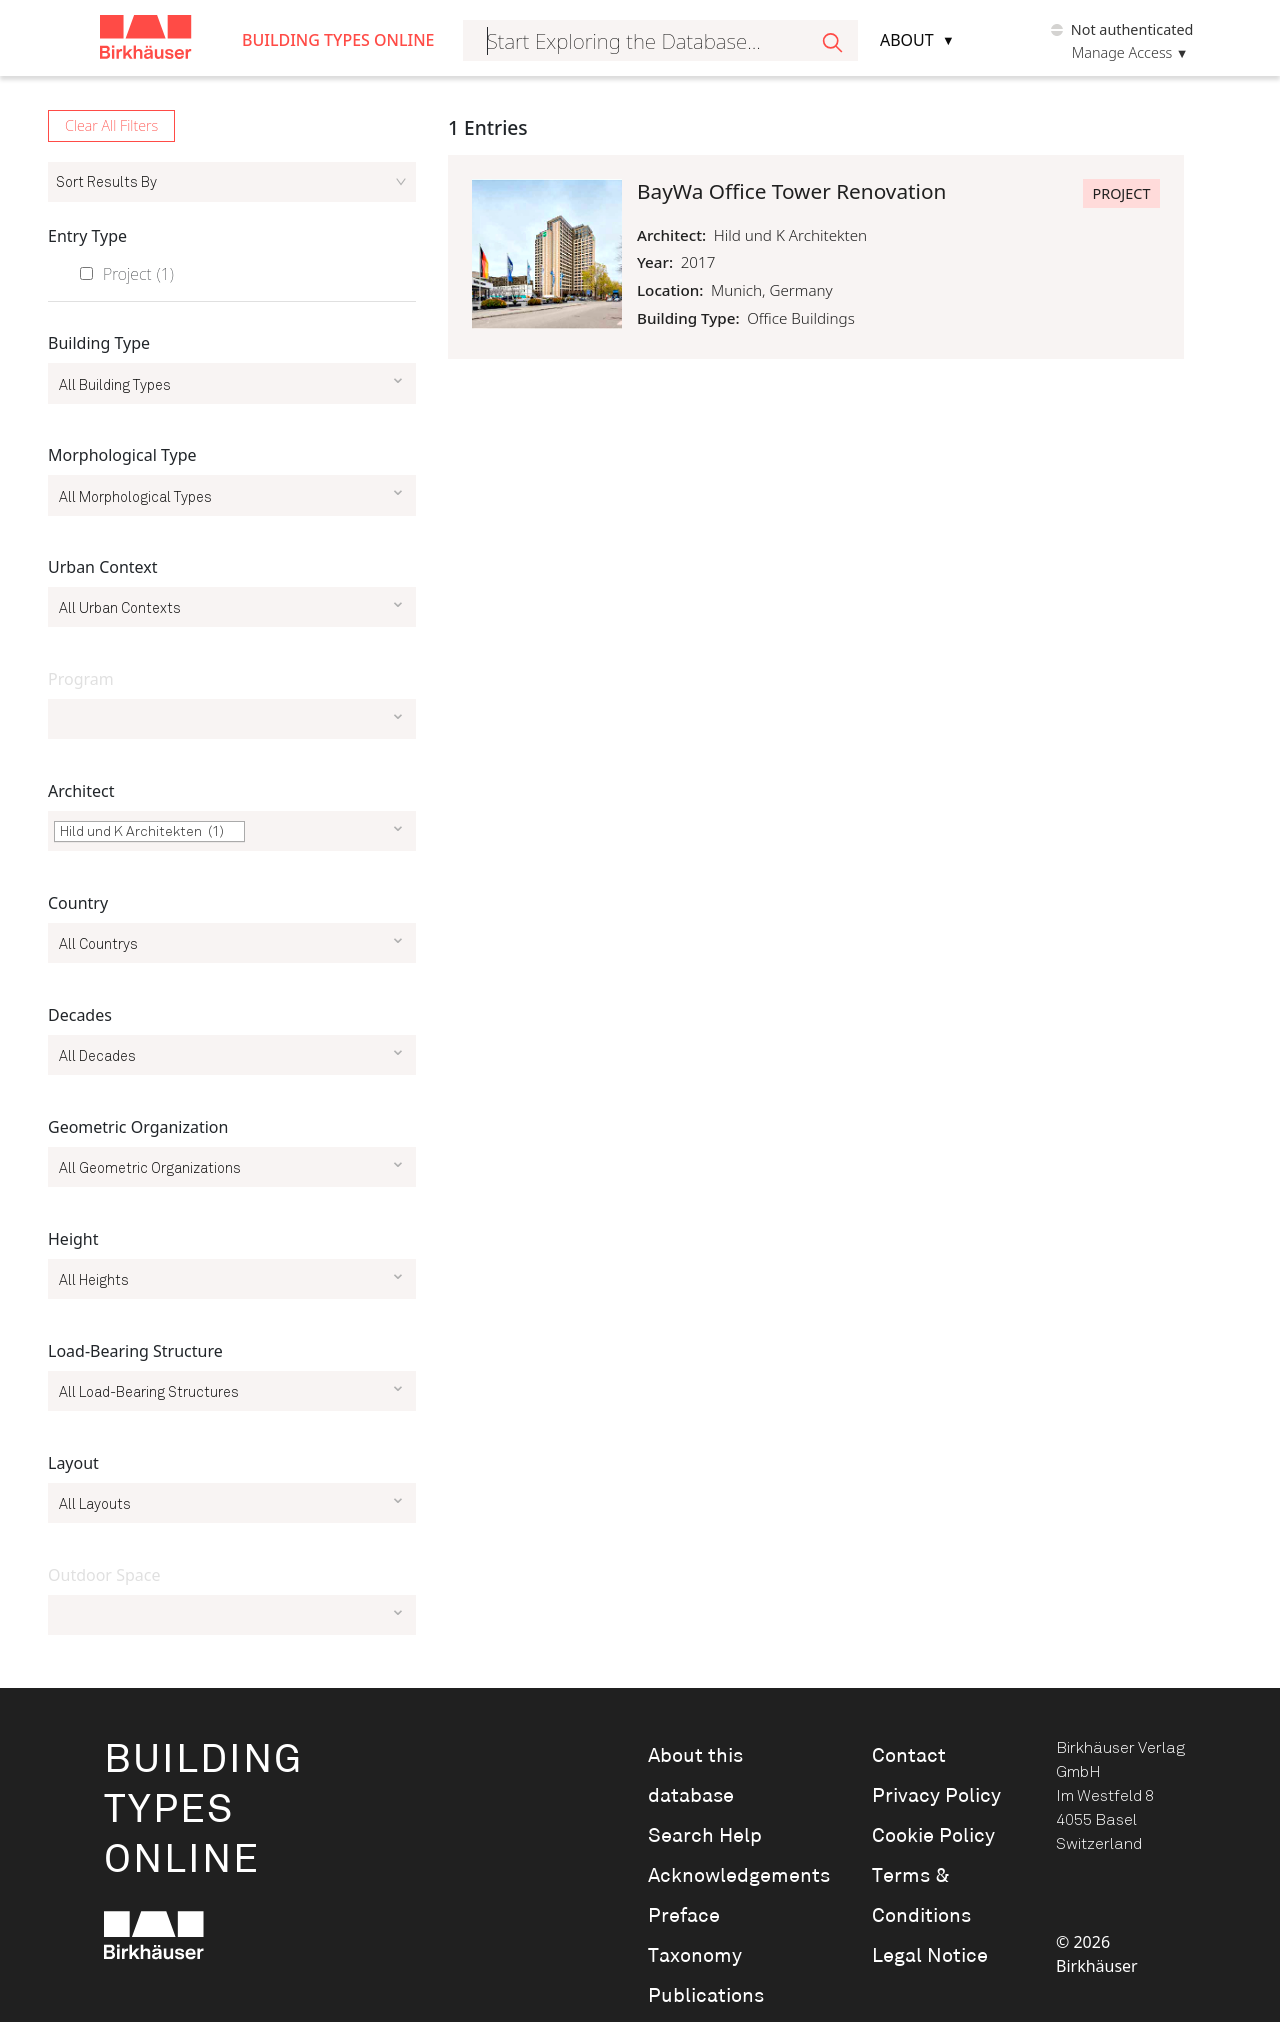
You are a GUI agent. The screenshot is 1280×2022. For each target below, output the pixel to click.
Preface (684, 1916)
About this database (695, 1776)
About (907, 40)
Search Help (705, 1836)
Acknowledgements (732, 1876)
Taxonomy (695, 1956)
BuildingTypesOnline (203, 1810)
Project (138, 274)
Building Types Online (338, 40)
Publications (706, 1996)
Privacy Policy (936, 1796)
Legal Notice (930, 1956)
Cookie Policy (933, 1836)
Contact (909, 1756)
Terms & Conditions (921, 1896)
